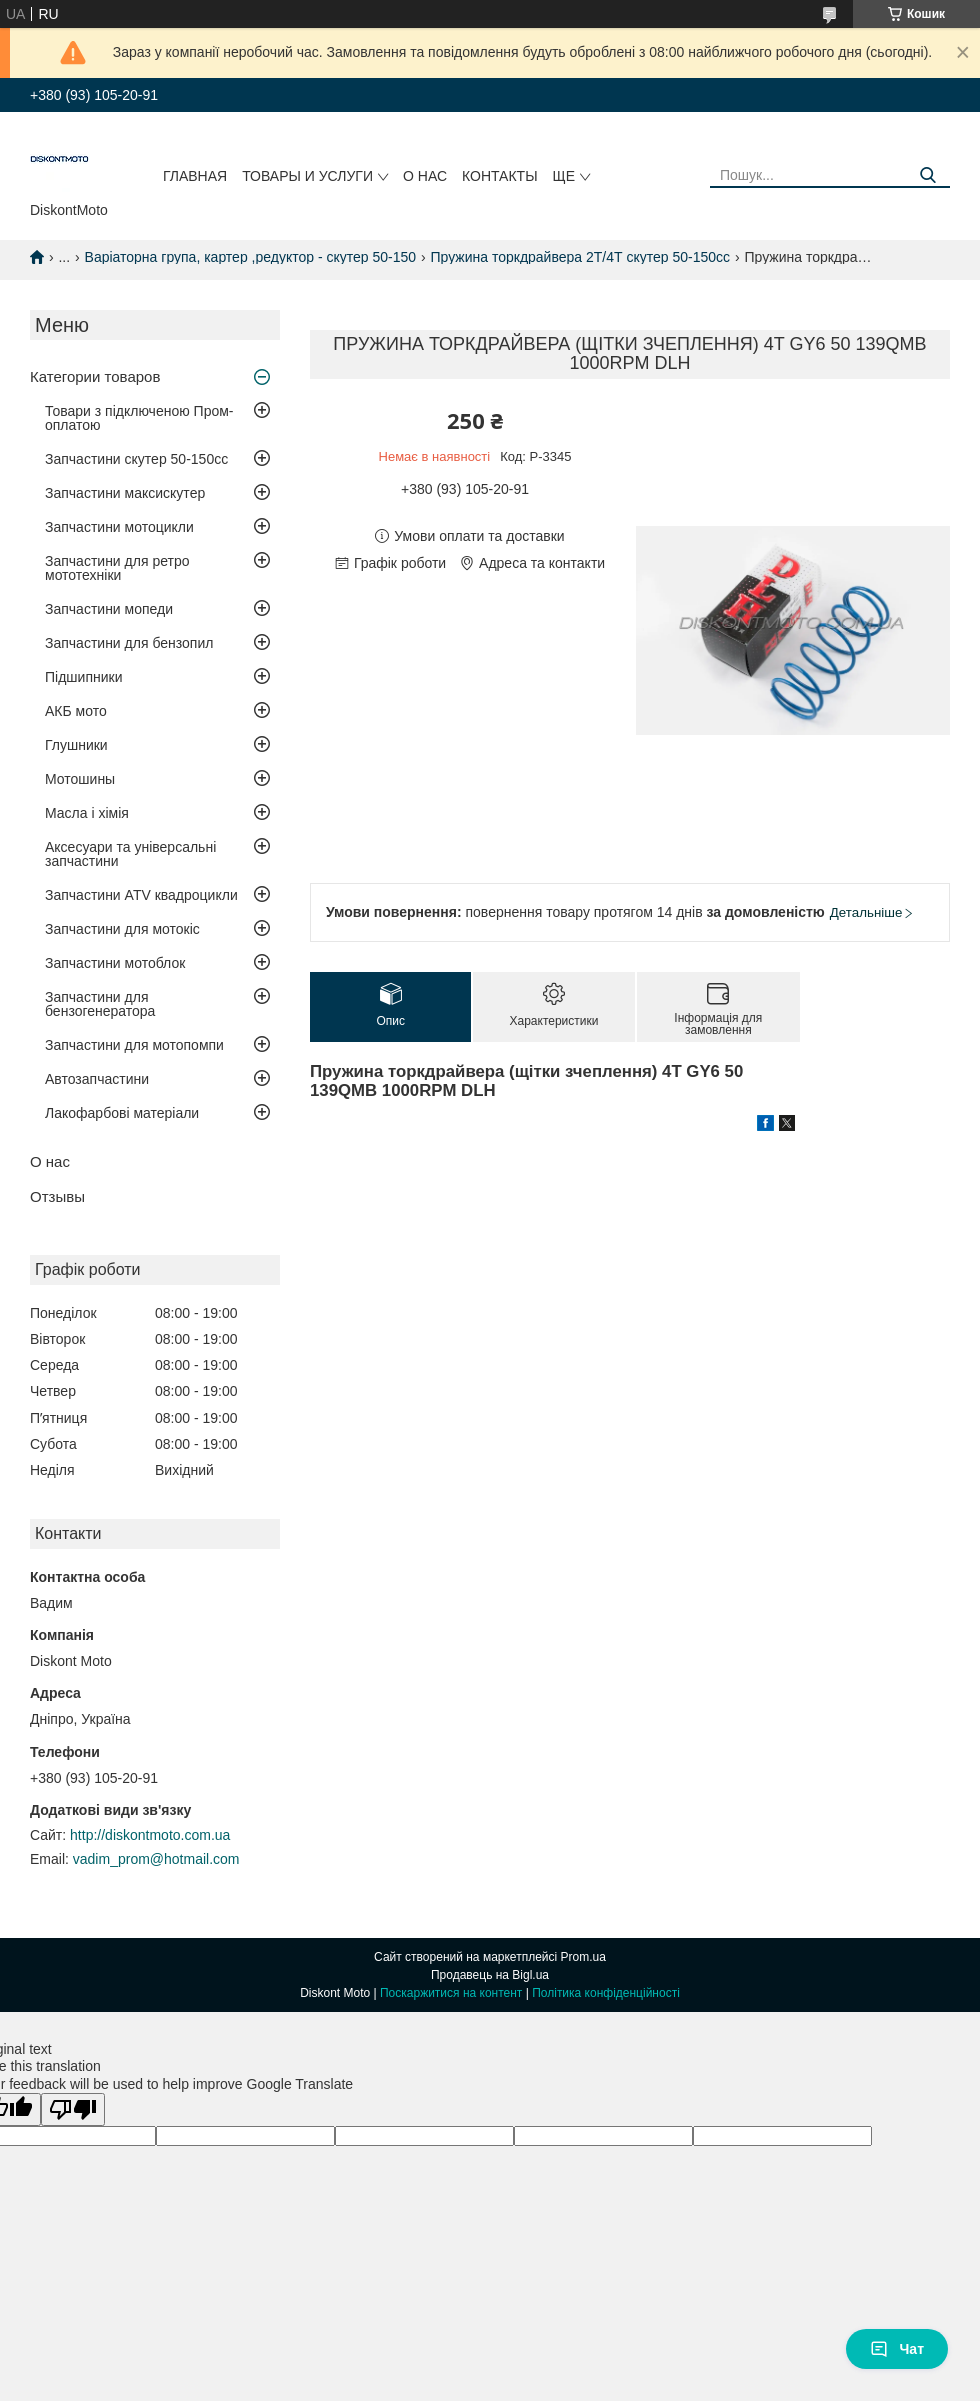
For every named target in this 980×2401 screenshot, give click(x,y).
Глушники (76, 745)
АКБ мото (76, 711)
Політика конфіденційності (606, 1993)
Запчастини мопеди (109, 609)
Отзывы (57, 1196)
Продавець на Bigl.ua (490, 1975)
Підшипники (83, 677)
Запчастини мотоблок (115, 963)
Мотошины (80, 779)
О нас (425, 176)
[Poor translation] (73, 2109)
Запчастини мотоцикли (119, 527)
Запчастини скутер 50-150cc (136, 459)
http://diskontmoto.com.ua (150, 1835)
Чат (897, 2349)
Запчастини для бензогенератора (100, 1004)
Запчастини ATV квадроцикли (141, 895)
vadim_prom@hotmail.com (156, 1859)
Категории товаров (95, 376)
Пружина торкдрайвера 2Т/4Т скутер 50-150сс (580, 257)
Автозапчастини (97, 1079)
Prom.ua (583, 1957)
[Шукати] (927, 175)
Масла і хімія (87, 813)
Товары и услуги (307, 176)
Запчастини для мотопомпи (134, 1045)
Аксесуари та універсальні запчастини (130, 854)
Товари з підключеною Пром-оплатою (139, 418)
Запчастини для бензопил (129, 643)
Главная (195, 176)
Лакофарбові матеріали (122, 1113)
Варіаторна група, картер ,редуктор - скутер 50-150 (251, 257)
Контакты (500, 176)
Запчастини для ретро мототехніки (117, 568)
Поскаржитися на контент (451, 1993)
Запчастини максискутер (125, 493)
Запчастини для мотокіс (122, 929)
